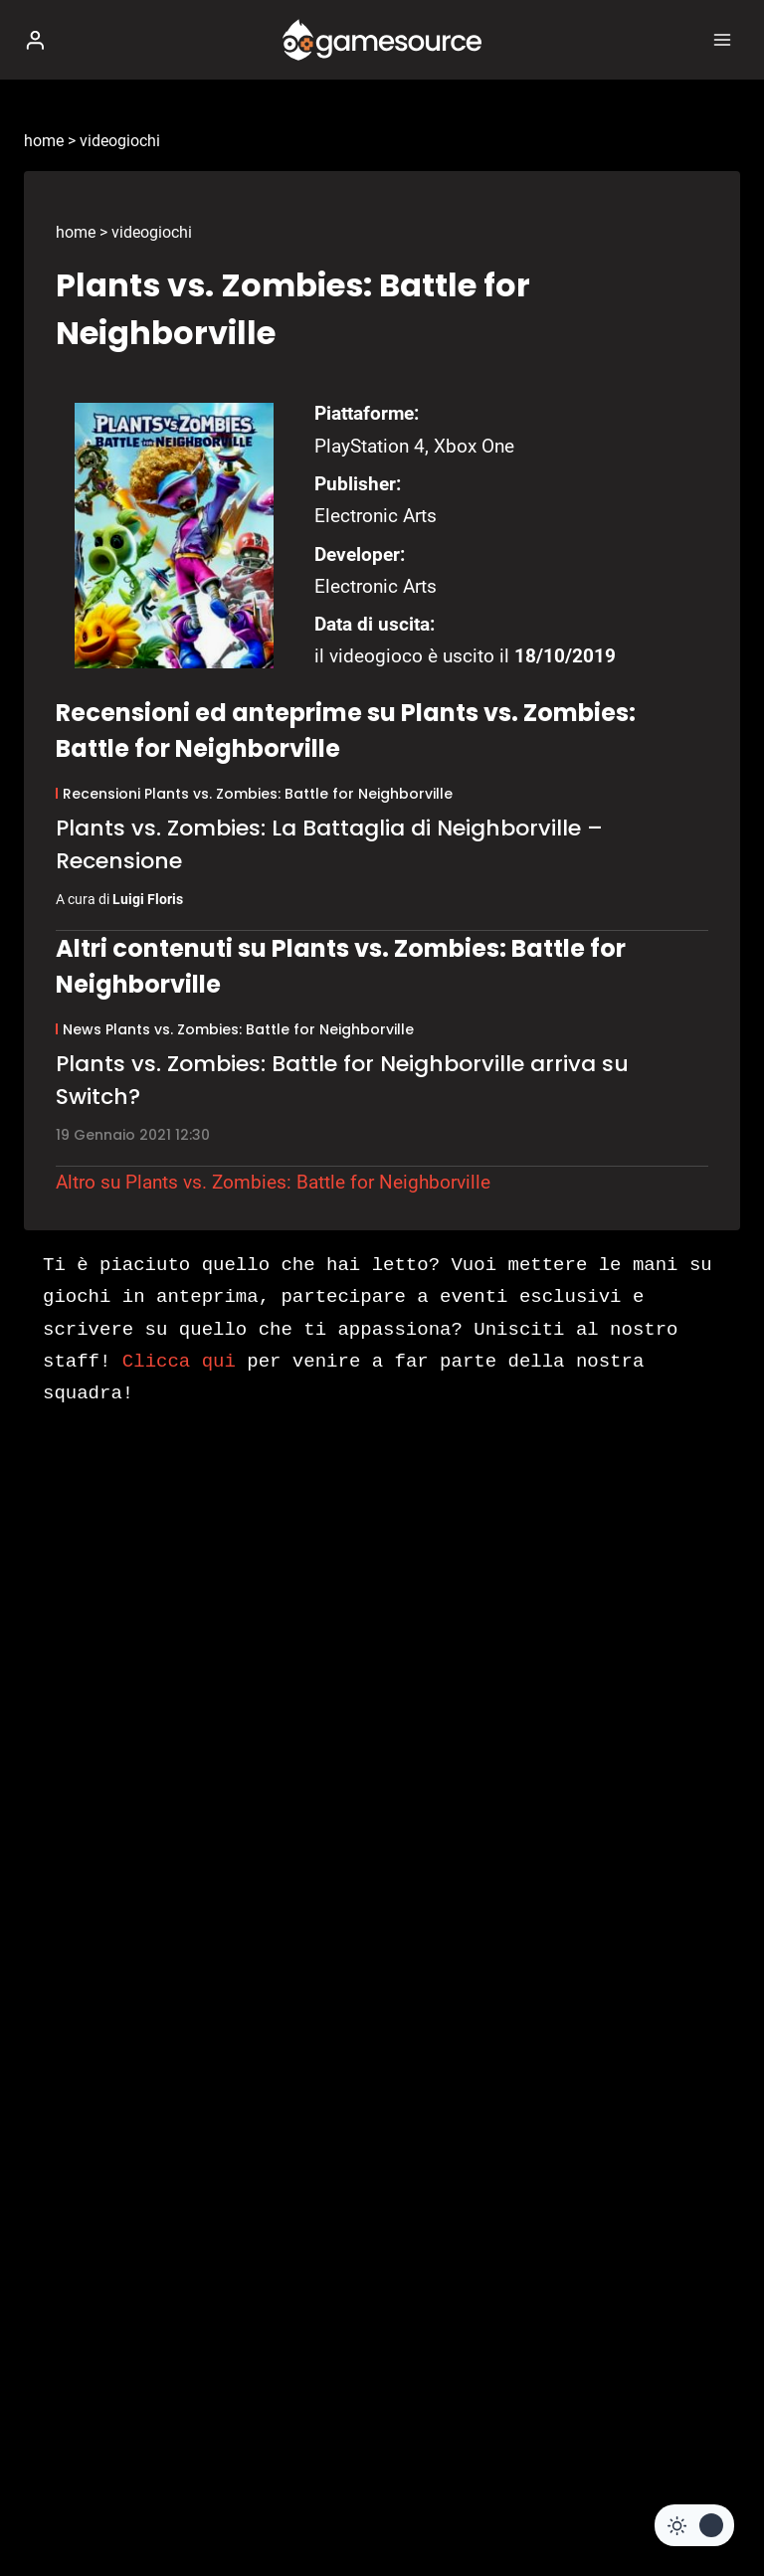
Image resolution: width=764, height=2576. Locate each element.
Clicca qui (179, 1362)
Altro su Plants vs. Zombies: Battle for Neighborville (273, 1182)
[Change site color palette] (694, 2525)
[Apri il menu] (721, 39)
